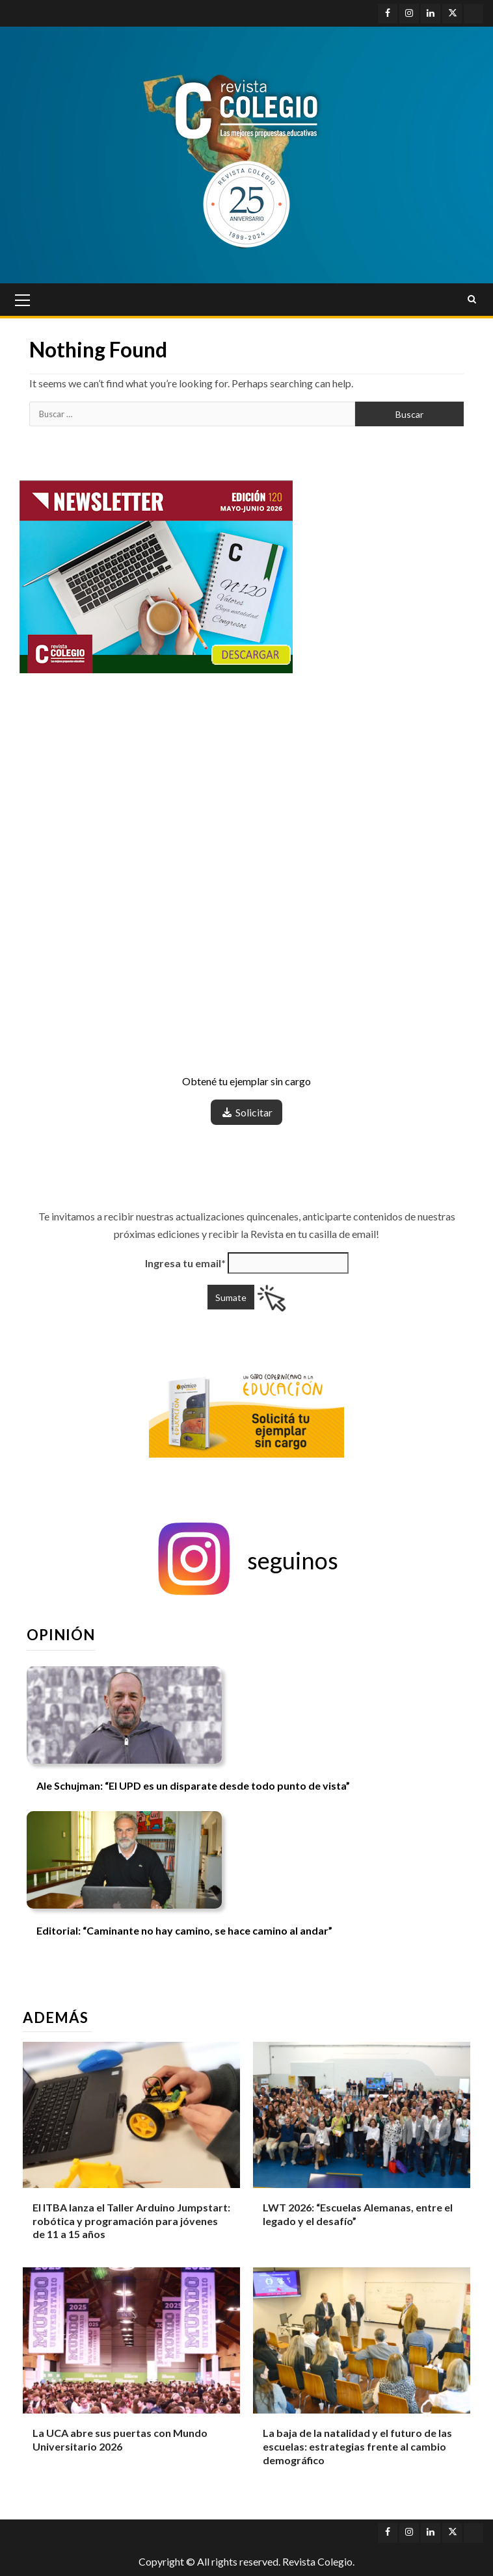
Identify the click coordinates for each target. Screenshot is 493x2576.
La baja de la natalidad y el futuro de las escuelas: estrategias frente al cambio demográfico (357, 2446)
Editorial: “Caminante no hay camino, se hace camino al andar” (184, 1930)
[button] (246, 1560)
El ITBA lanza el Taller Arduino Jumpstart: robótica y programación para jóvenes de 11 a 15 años (131, 2221)
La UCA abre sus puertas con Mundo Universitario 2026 (120, 2440)
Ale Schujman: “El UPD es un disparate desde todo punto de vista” (193, 1785)
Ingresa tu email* (185, 1263)
